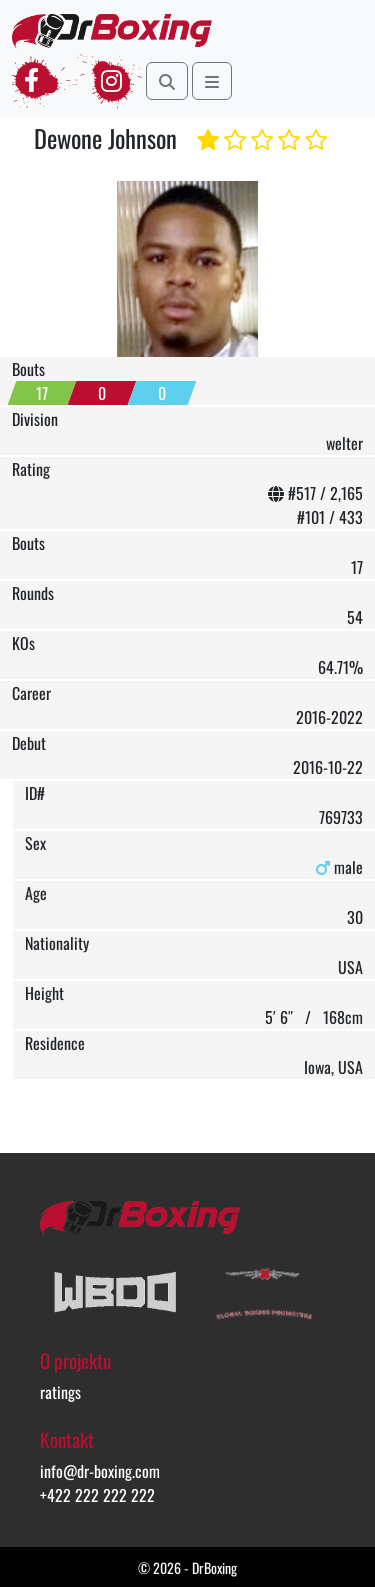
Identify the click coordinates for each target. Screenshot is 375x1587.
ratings (60, 1392)
